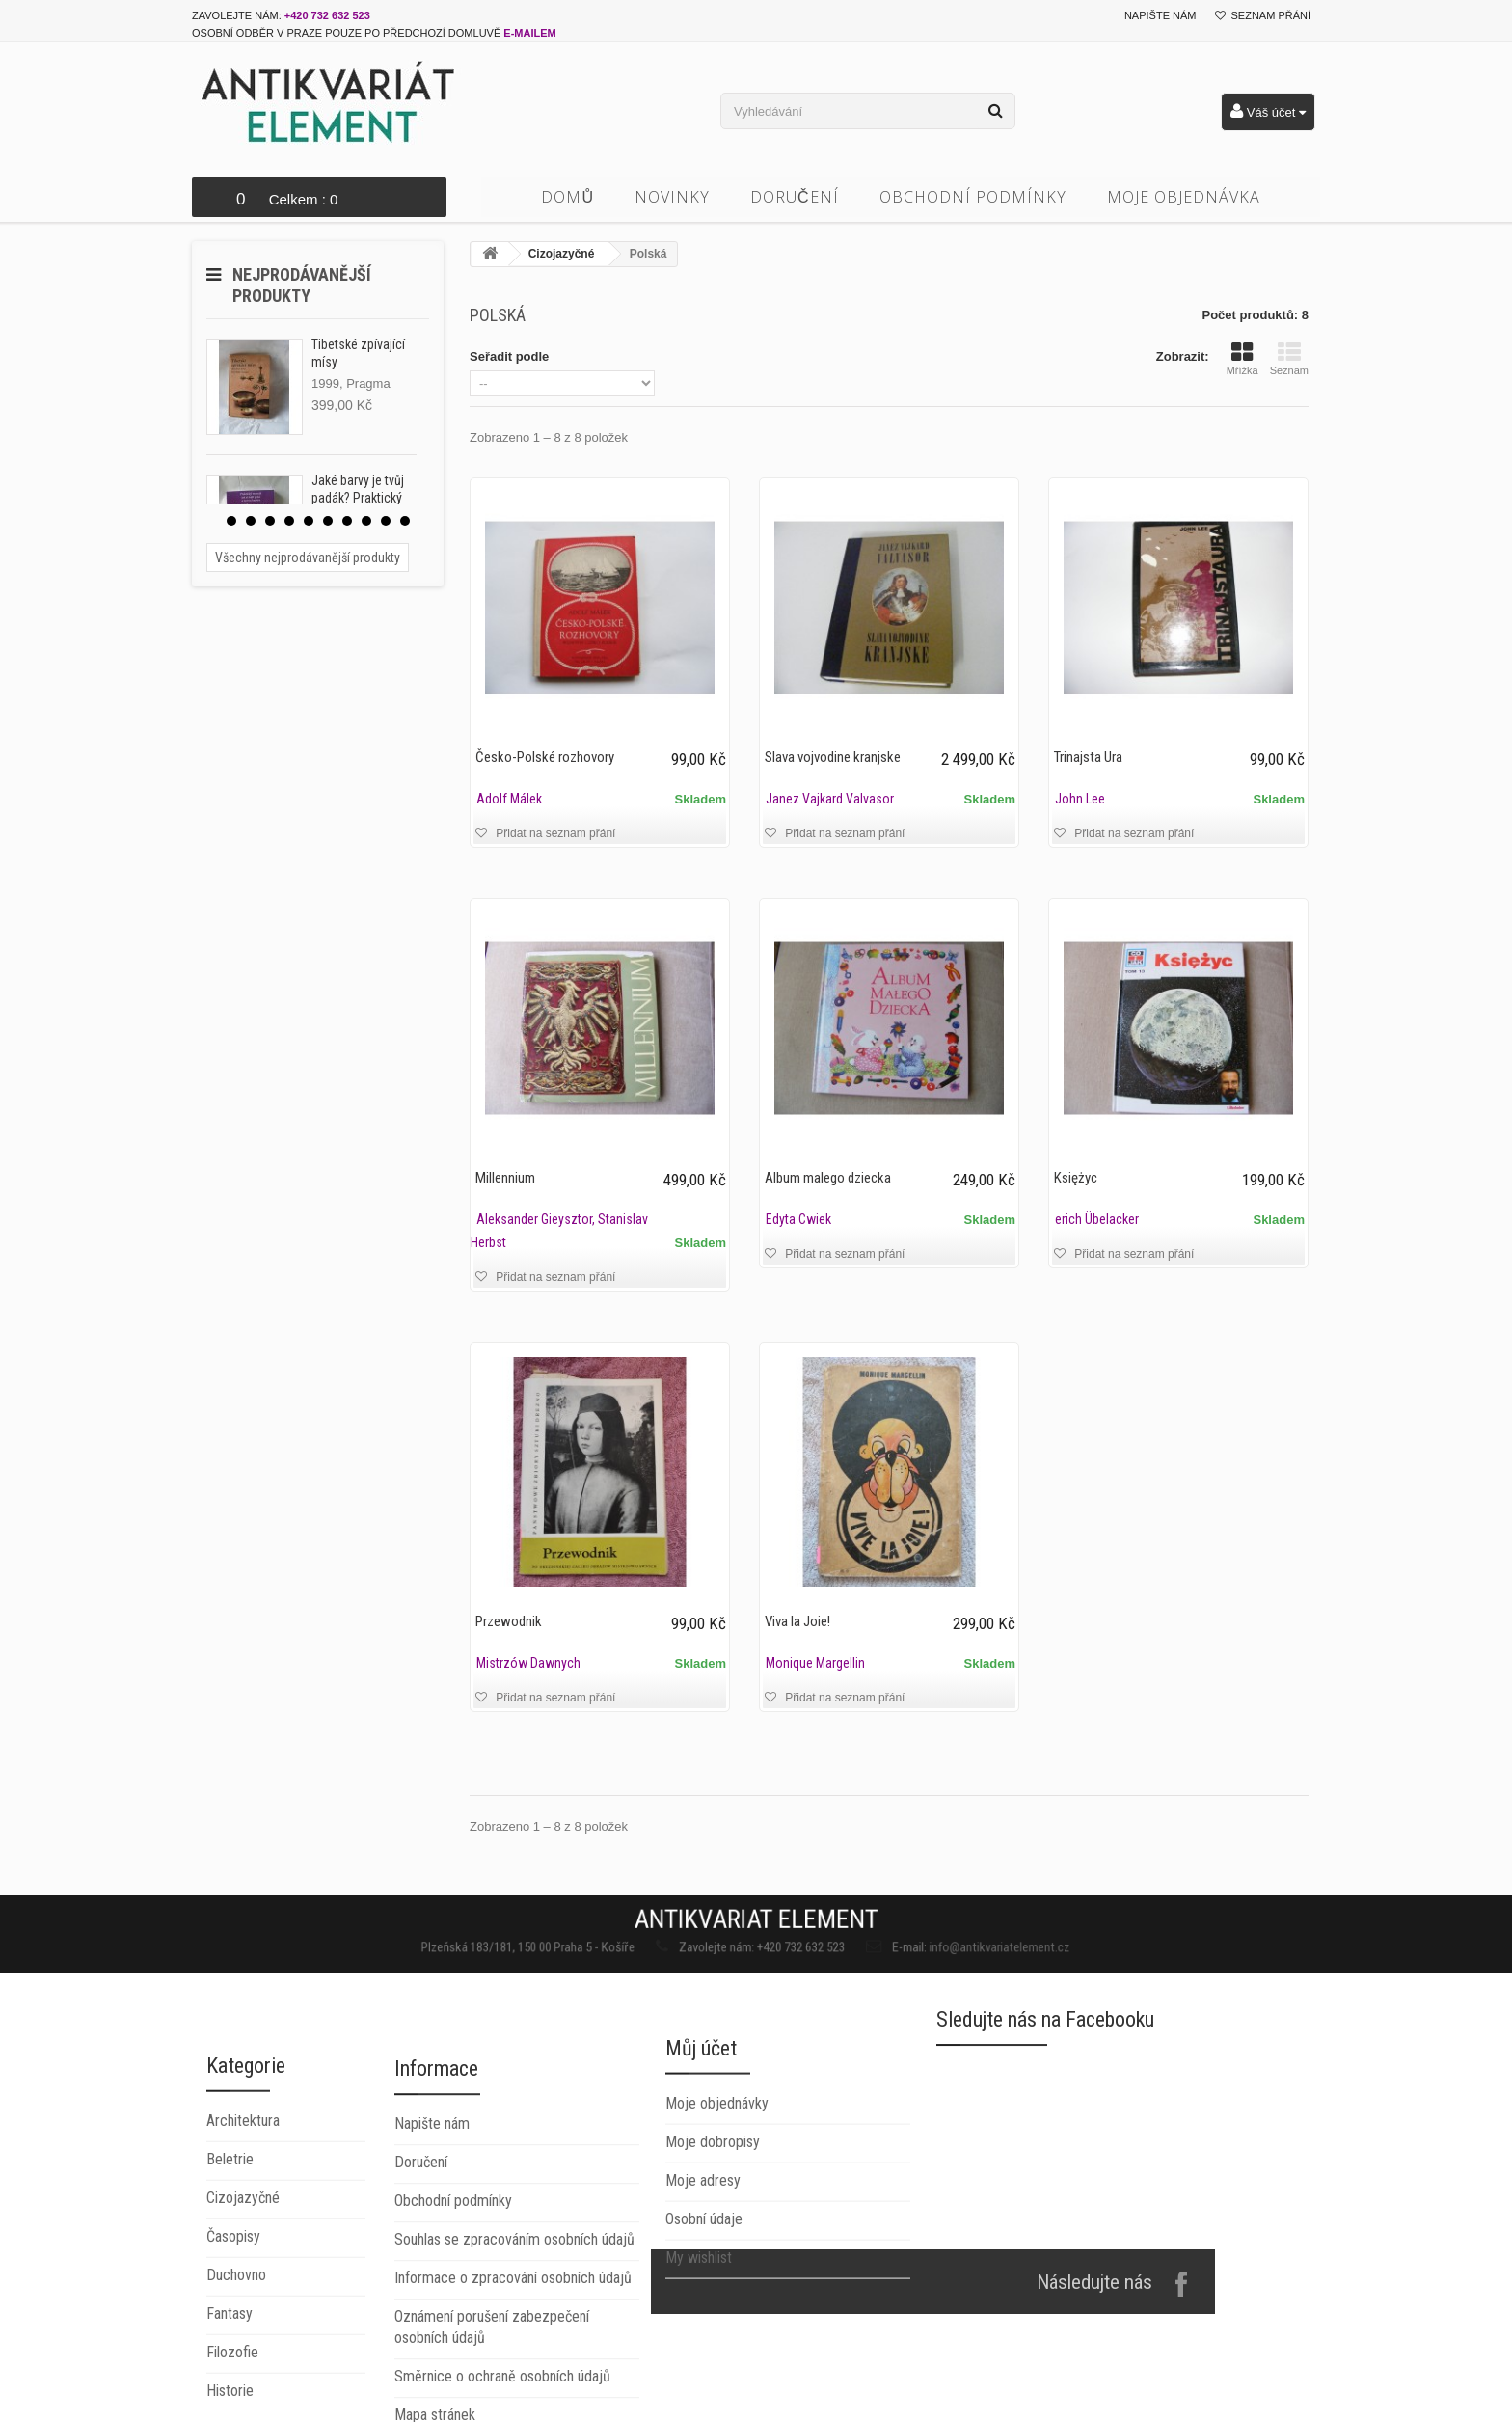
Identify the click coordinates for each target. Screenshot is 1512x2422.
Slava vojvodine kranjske (833, 757)
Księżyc (1075, 1177)
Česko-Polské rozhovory (544, 757)
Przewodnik (508, 1621)
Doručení (794, 196)
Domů (567, 196)
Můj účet (701, 2167)
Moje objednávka (1183, 196)
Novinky (672, 196)
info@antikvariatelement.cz (905, 1942)
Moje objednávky (717, 2222)
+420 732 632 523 (327, 15)
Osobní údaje (703, 2337)
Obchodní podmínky (972, 196)
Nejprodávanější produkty (301, 285)
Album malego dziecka (828, 1177)
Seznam (1289, 358)
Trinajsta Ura (1088, 757)
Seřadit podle (509, 356)
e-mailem (529, 33)
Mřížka (1242, 358)
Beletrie (230, 2333)
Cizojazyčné (561, 253)
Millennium (505, 1177)
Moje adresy (703, 2299)
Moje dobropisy (712, 2260)
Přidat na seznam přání (554, 833)
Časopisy (233, 2410)
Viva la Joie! (797, 1621)
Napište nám (1160, 15)
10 (405, 521)
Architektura (243, 2294)
